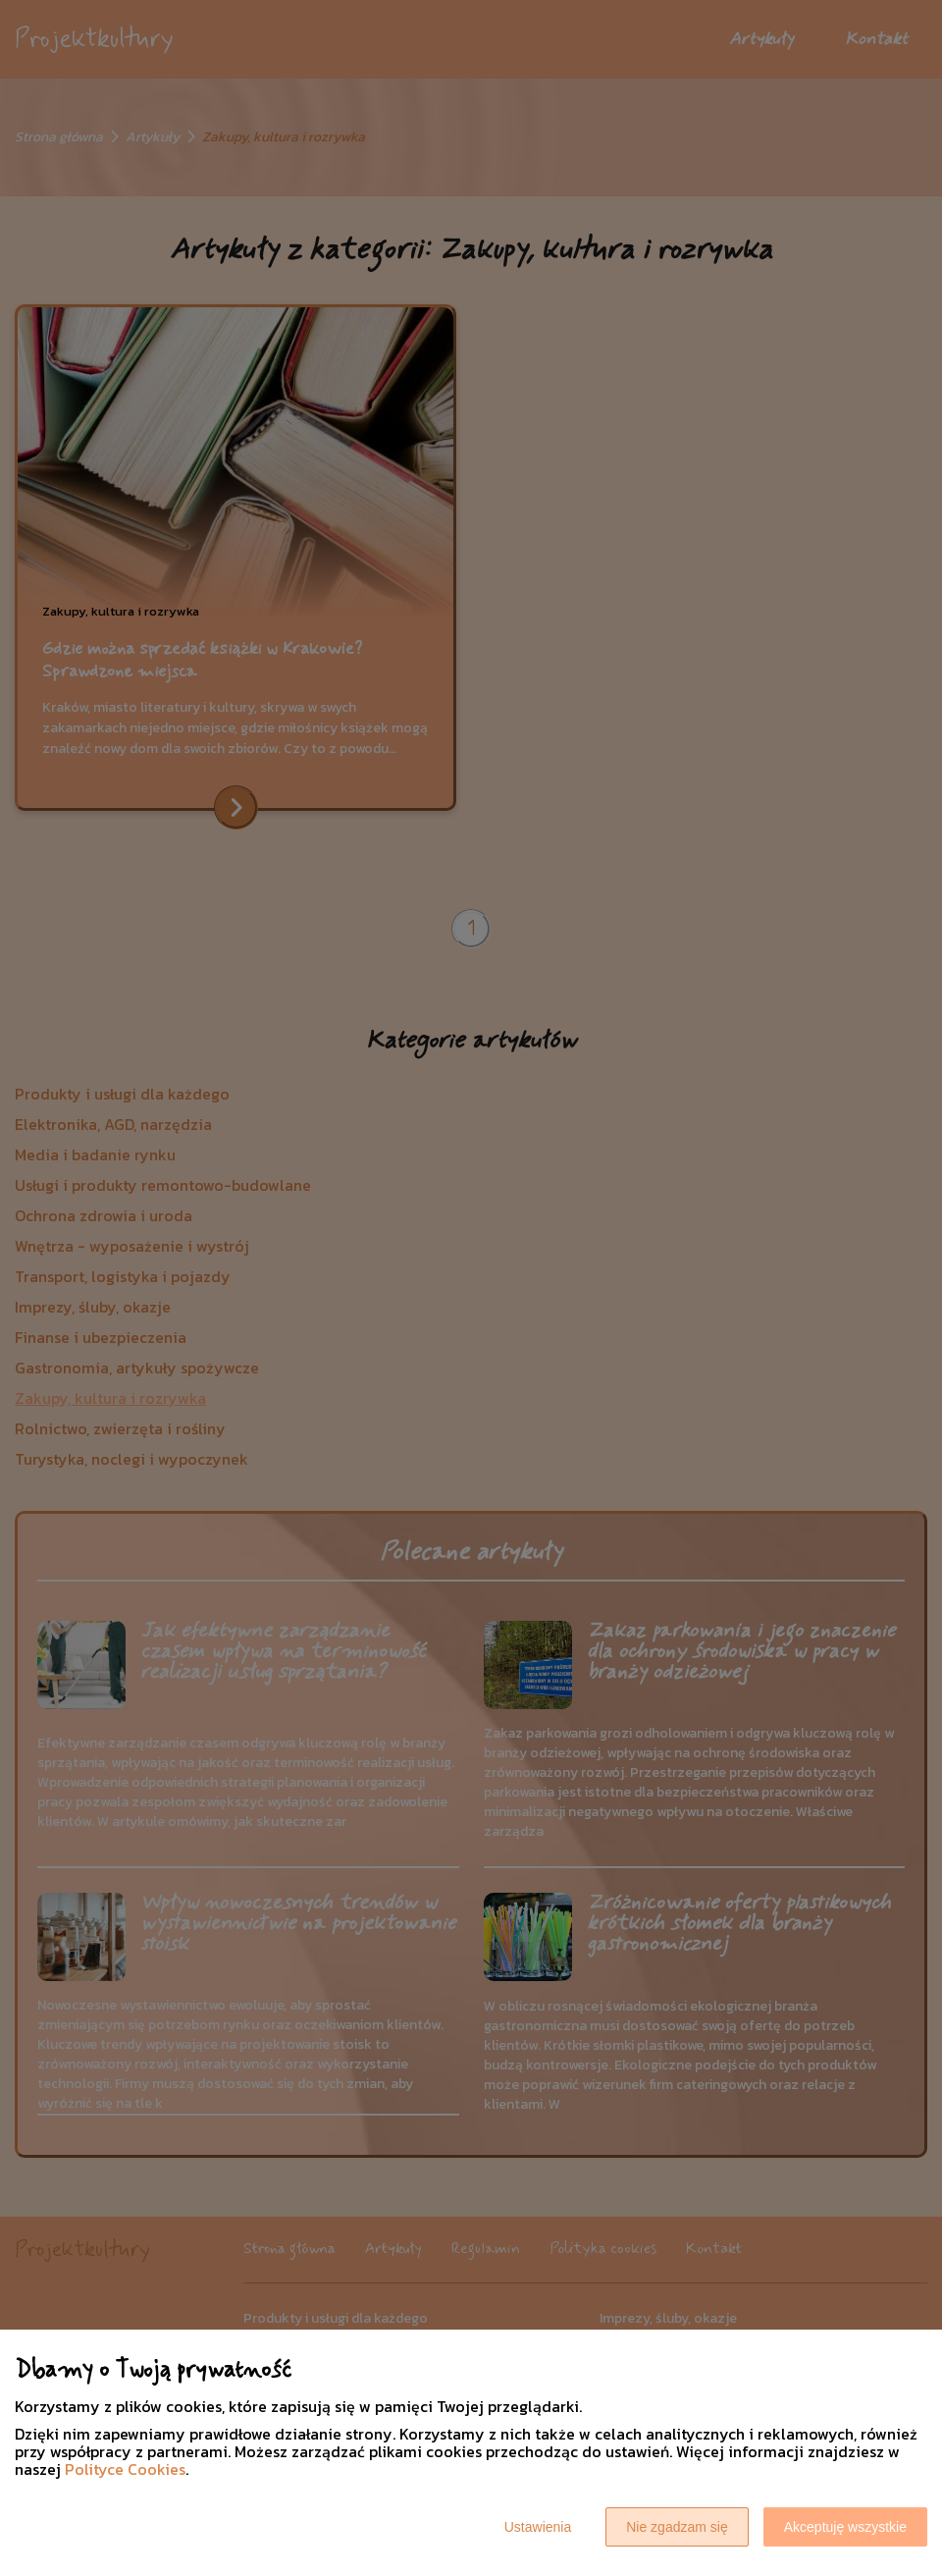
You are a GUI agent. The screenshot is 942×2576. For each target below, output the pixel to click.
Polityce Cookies (125, 2469)
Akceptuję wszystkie (845, 2527)
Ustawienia (537, 2527)
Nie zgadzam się (677, 2527)
